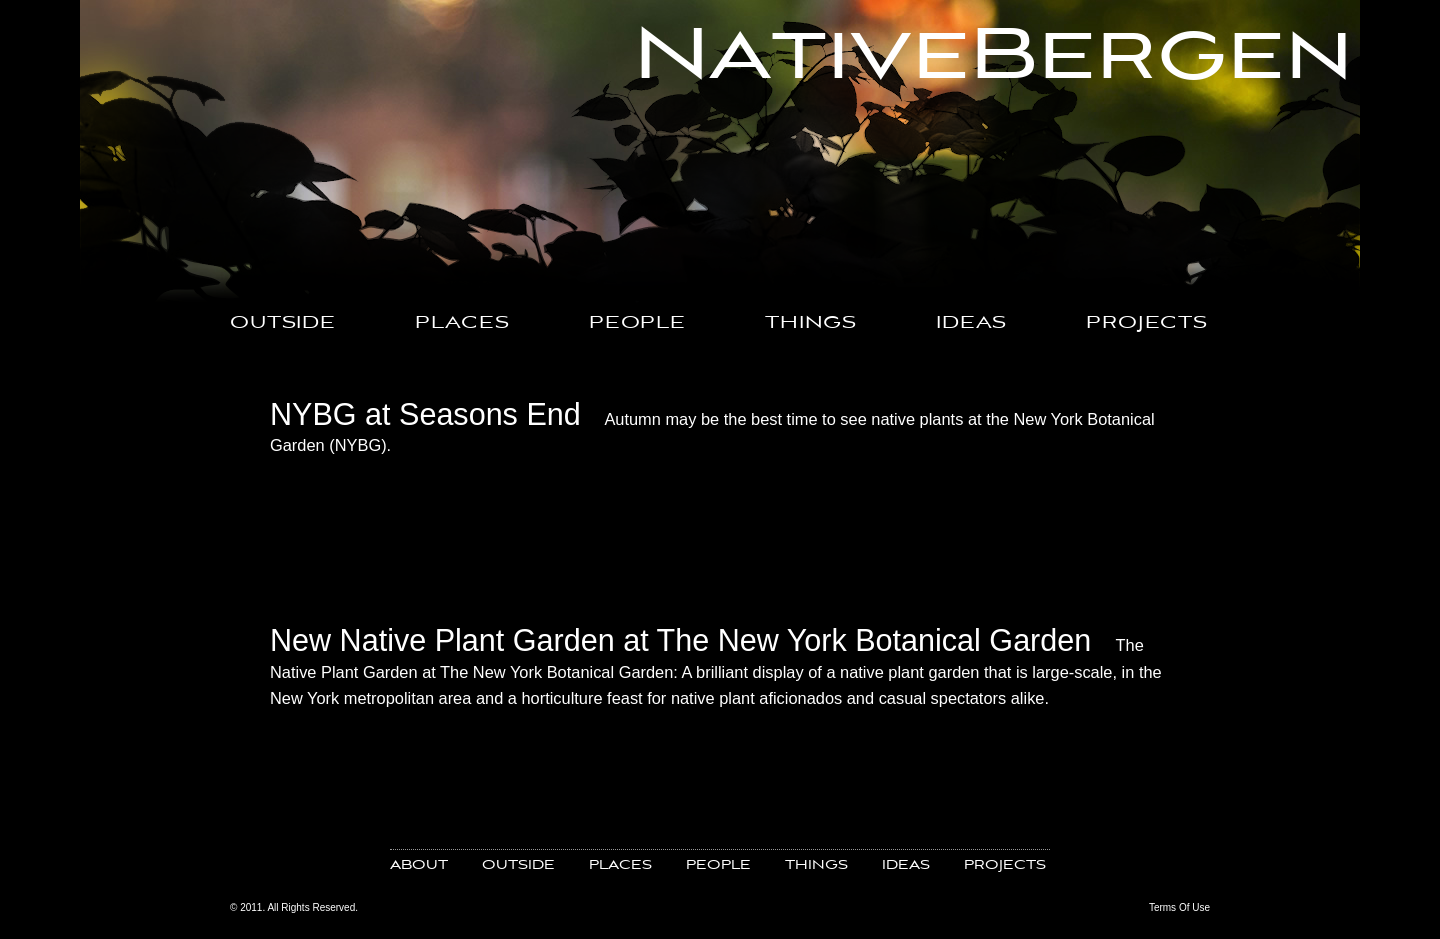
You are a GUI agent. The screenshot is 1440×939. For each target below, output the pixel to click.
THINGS (811, 323)
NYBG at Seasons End (425, 414)
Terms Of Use (1179, 907)
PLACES (462, 323)
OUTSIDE (283, 323)
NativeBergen (993, 57)
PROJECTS (1147, 323)
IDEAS (971, 323)
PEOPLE (637, 323)
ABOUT (419, 865)
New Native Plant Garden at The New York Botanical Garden (680, 640)
